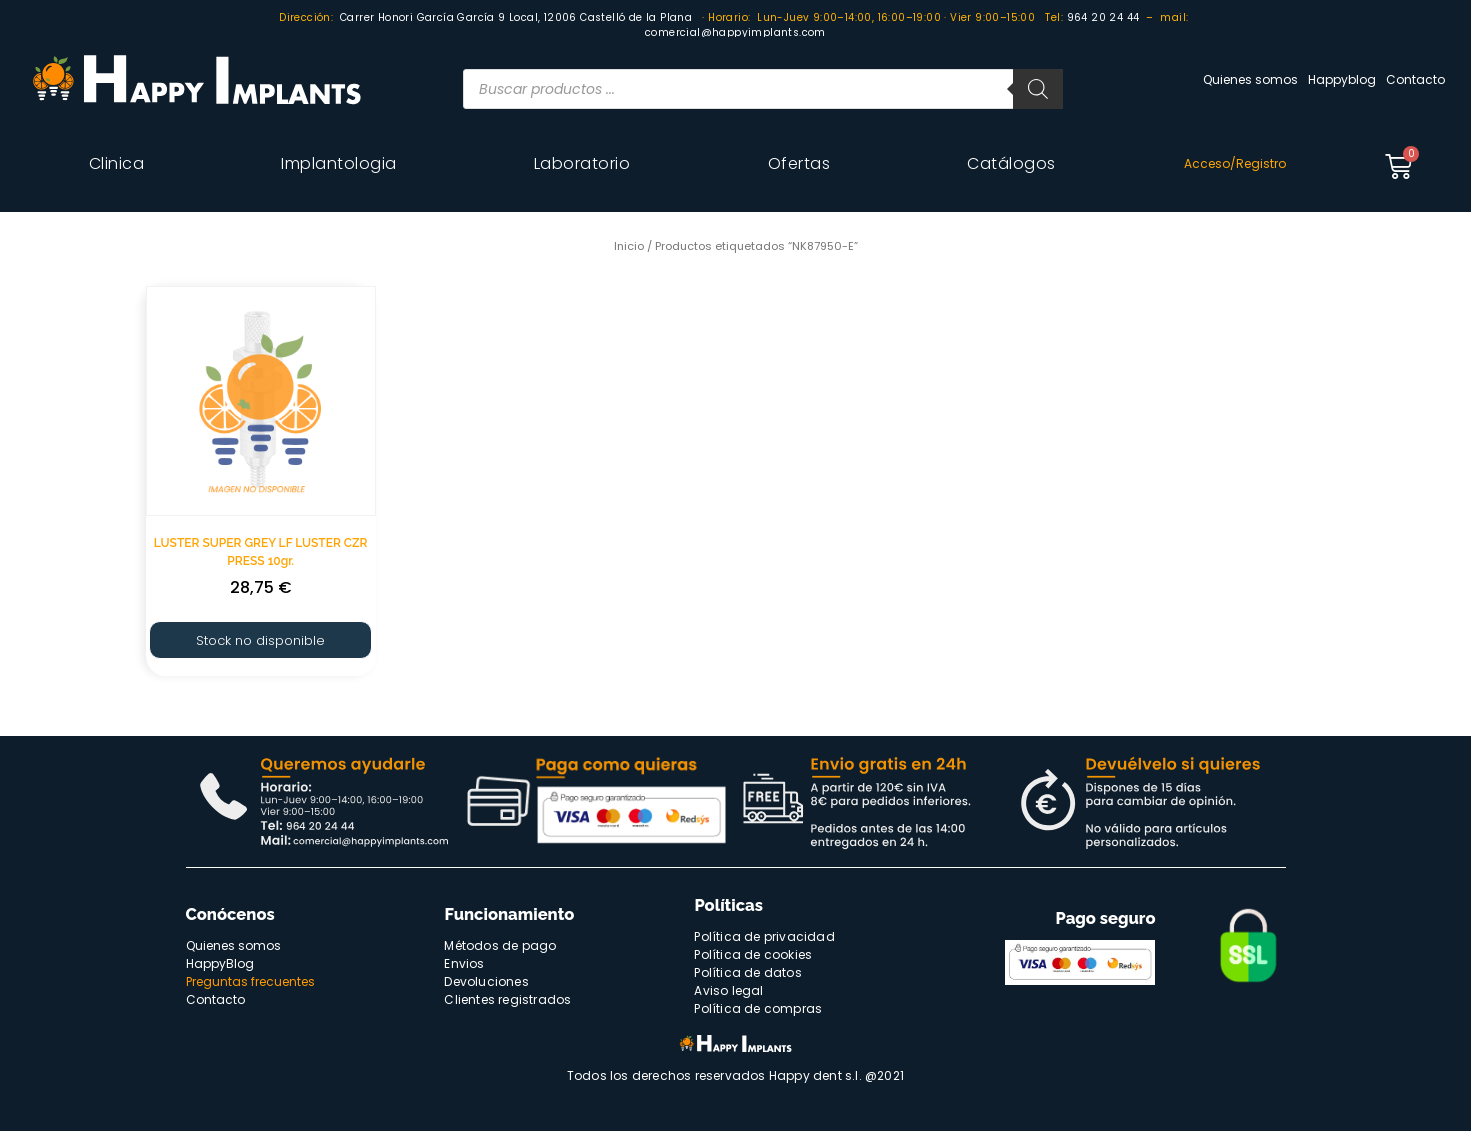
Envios (464, 963)
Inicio (629, 246)
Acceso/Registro (1235, 163)
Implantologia (339, 163)
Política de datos (747, 972)
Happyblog (1342, 79)
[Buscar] (1038, 89)
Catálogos (1011, 163)
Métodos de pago (500, 945)
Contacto (1415, 79)
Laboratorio (582, 163)
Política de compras (758, 1008)
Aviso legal (728, 990)
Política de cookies (753, 954)
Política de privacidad (764, 936)
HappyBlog (220, 963)
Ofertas (799, 163)
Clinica (117, 163)
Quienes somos (1250, 79)
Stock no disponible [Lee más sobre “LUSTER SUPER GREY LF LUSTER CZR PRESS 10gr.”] (260, 640)
